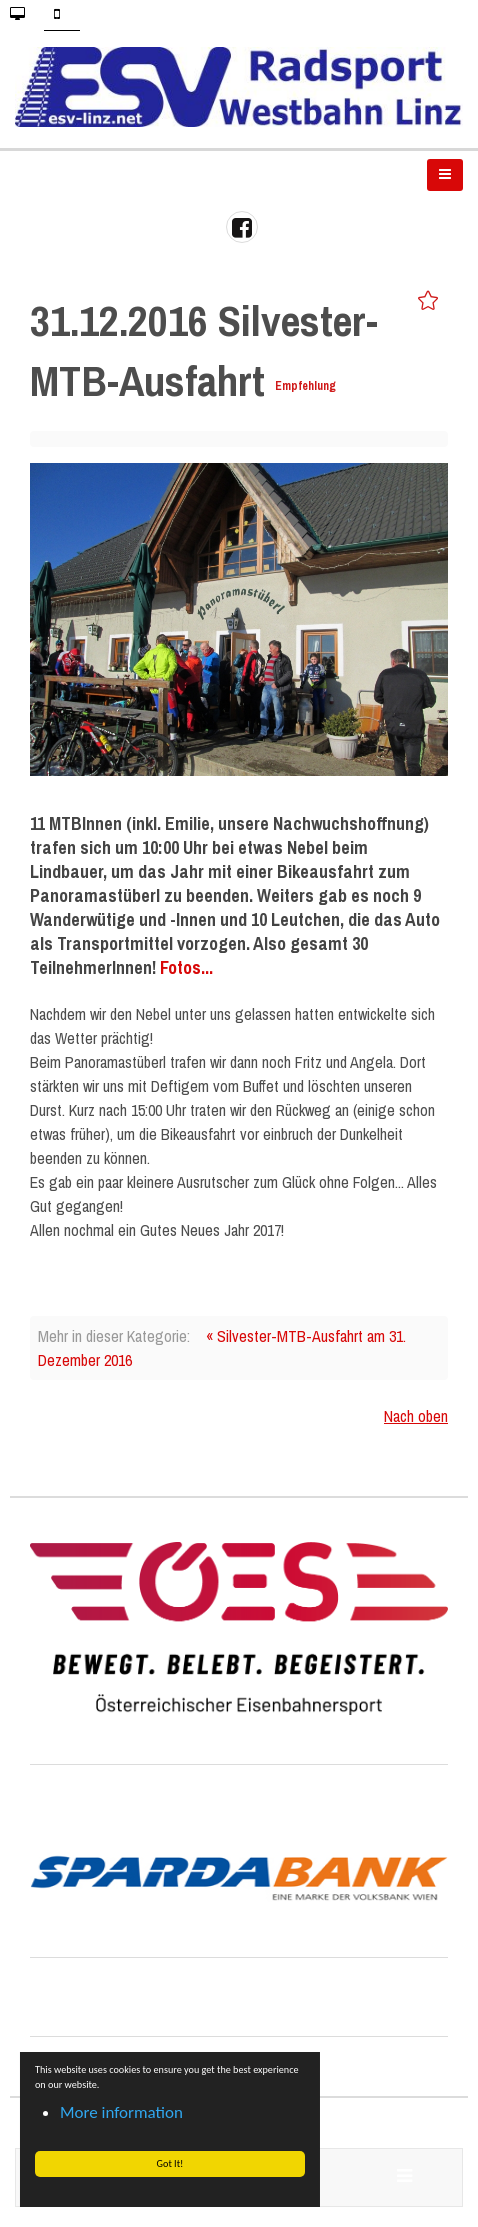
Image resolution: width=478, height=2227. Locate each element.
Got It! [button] (169, 2163)
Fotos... (186, 967)
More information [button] (121, 2112)
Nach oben (416, 1416)
